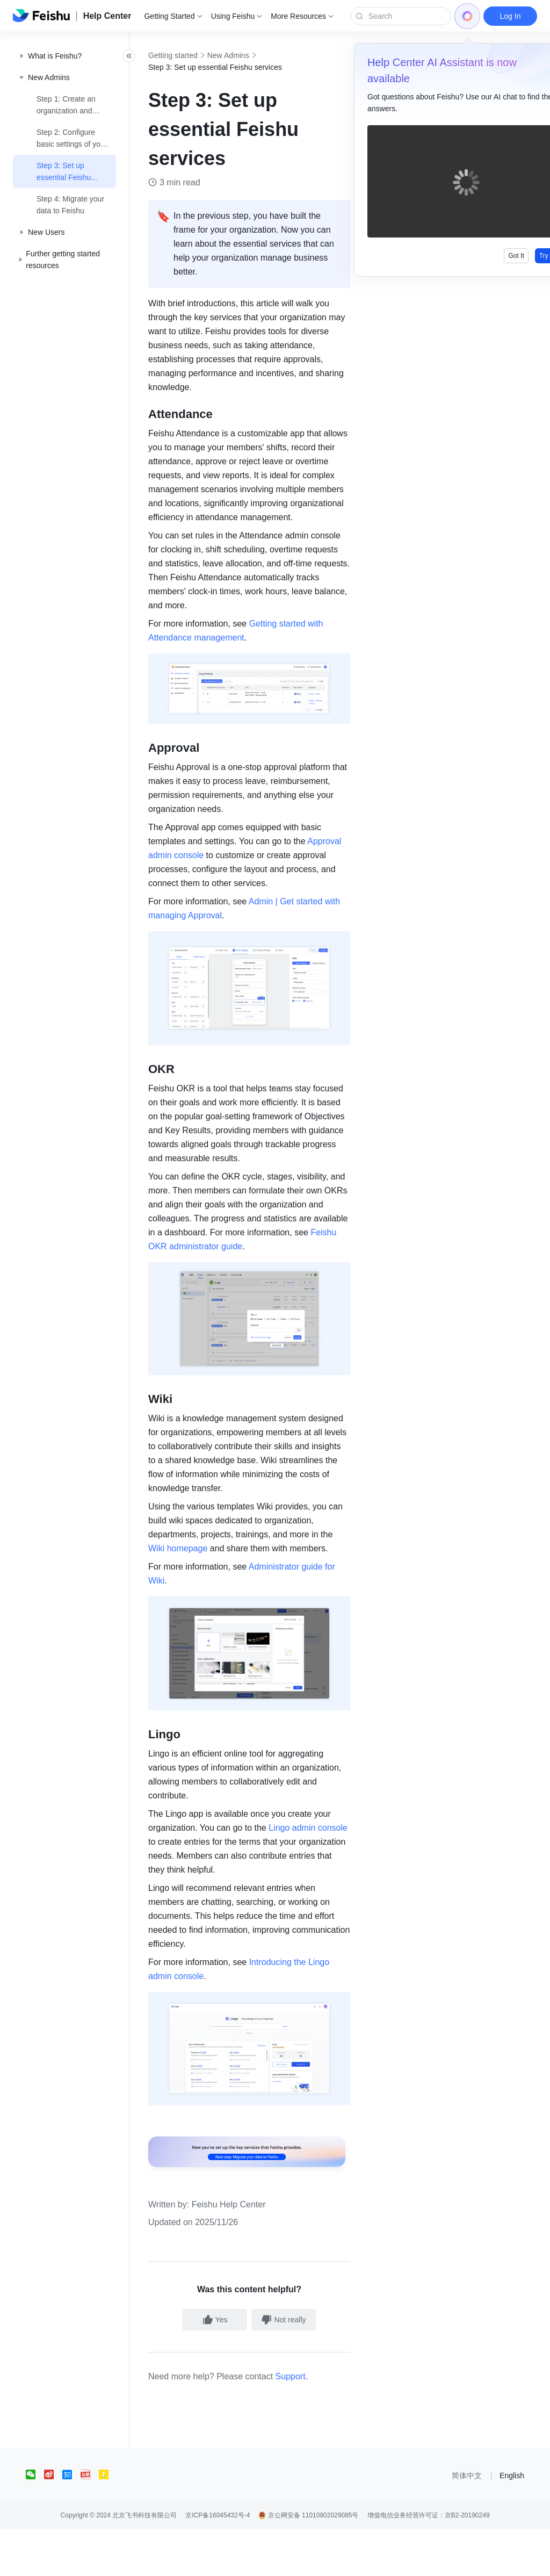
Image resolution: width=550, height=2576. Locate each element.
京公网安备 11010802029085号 (308, 2562)
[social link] (35, 2521)
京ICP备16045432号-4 (217, 2562)
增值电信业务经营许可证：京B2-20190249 (428, 2562)
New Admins (252, 55)
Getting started (196, 55)
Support (314, 2423)
